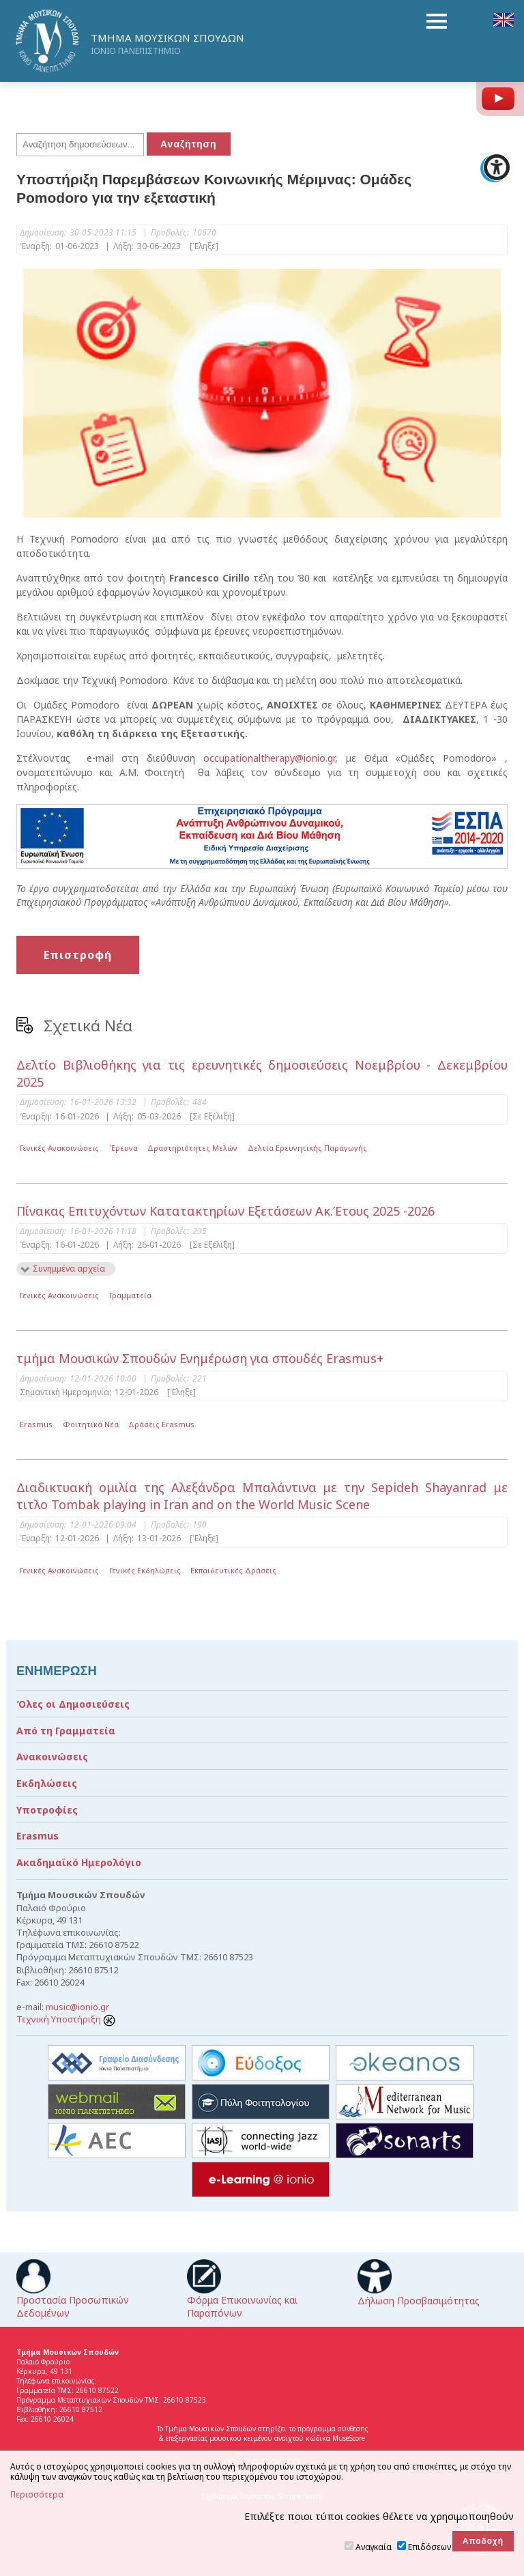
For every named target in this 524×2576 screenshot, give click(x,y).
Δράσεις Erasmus (161, 1424)
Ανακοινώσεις (52, 1756)
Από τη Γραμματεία (65, 1730)
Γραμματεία (130, 1295)
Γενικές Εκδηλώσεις (145, 1570)
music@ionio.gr (77, 2007)
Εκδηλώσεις (46, 1783)
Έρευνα (123, 1148)
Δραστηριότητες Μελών (192, 1148)
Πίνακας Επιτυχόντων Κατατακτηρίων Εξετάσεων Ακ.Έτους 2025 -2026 (225, 1211)
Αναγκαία (373, 2547)
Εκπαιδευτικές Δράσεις (233, 1570)
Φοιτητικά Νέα (91, 1424)
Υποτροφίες (47, 1809)
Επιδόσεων (429, 2547)
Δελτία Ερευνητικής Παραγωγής (307, 1148)
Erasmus (36, 1424)
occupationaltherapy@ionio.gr (269, 758)
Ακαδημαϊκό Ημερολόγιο (78, 1862)
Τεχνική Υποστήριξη (65, 2019)
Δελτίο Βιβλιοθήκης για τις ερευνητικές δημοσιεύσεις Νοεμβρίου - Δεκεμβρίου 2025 (262, 1073)
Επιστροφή (78, 954)
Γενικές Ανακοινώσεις (59, 1148)
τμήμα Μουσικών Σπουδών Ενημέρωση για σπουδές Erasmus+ (199, 1358)
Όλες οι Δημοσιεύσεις (73, 1704)
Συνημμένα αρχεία (69, 1268)
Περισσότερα (36, 2494)
